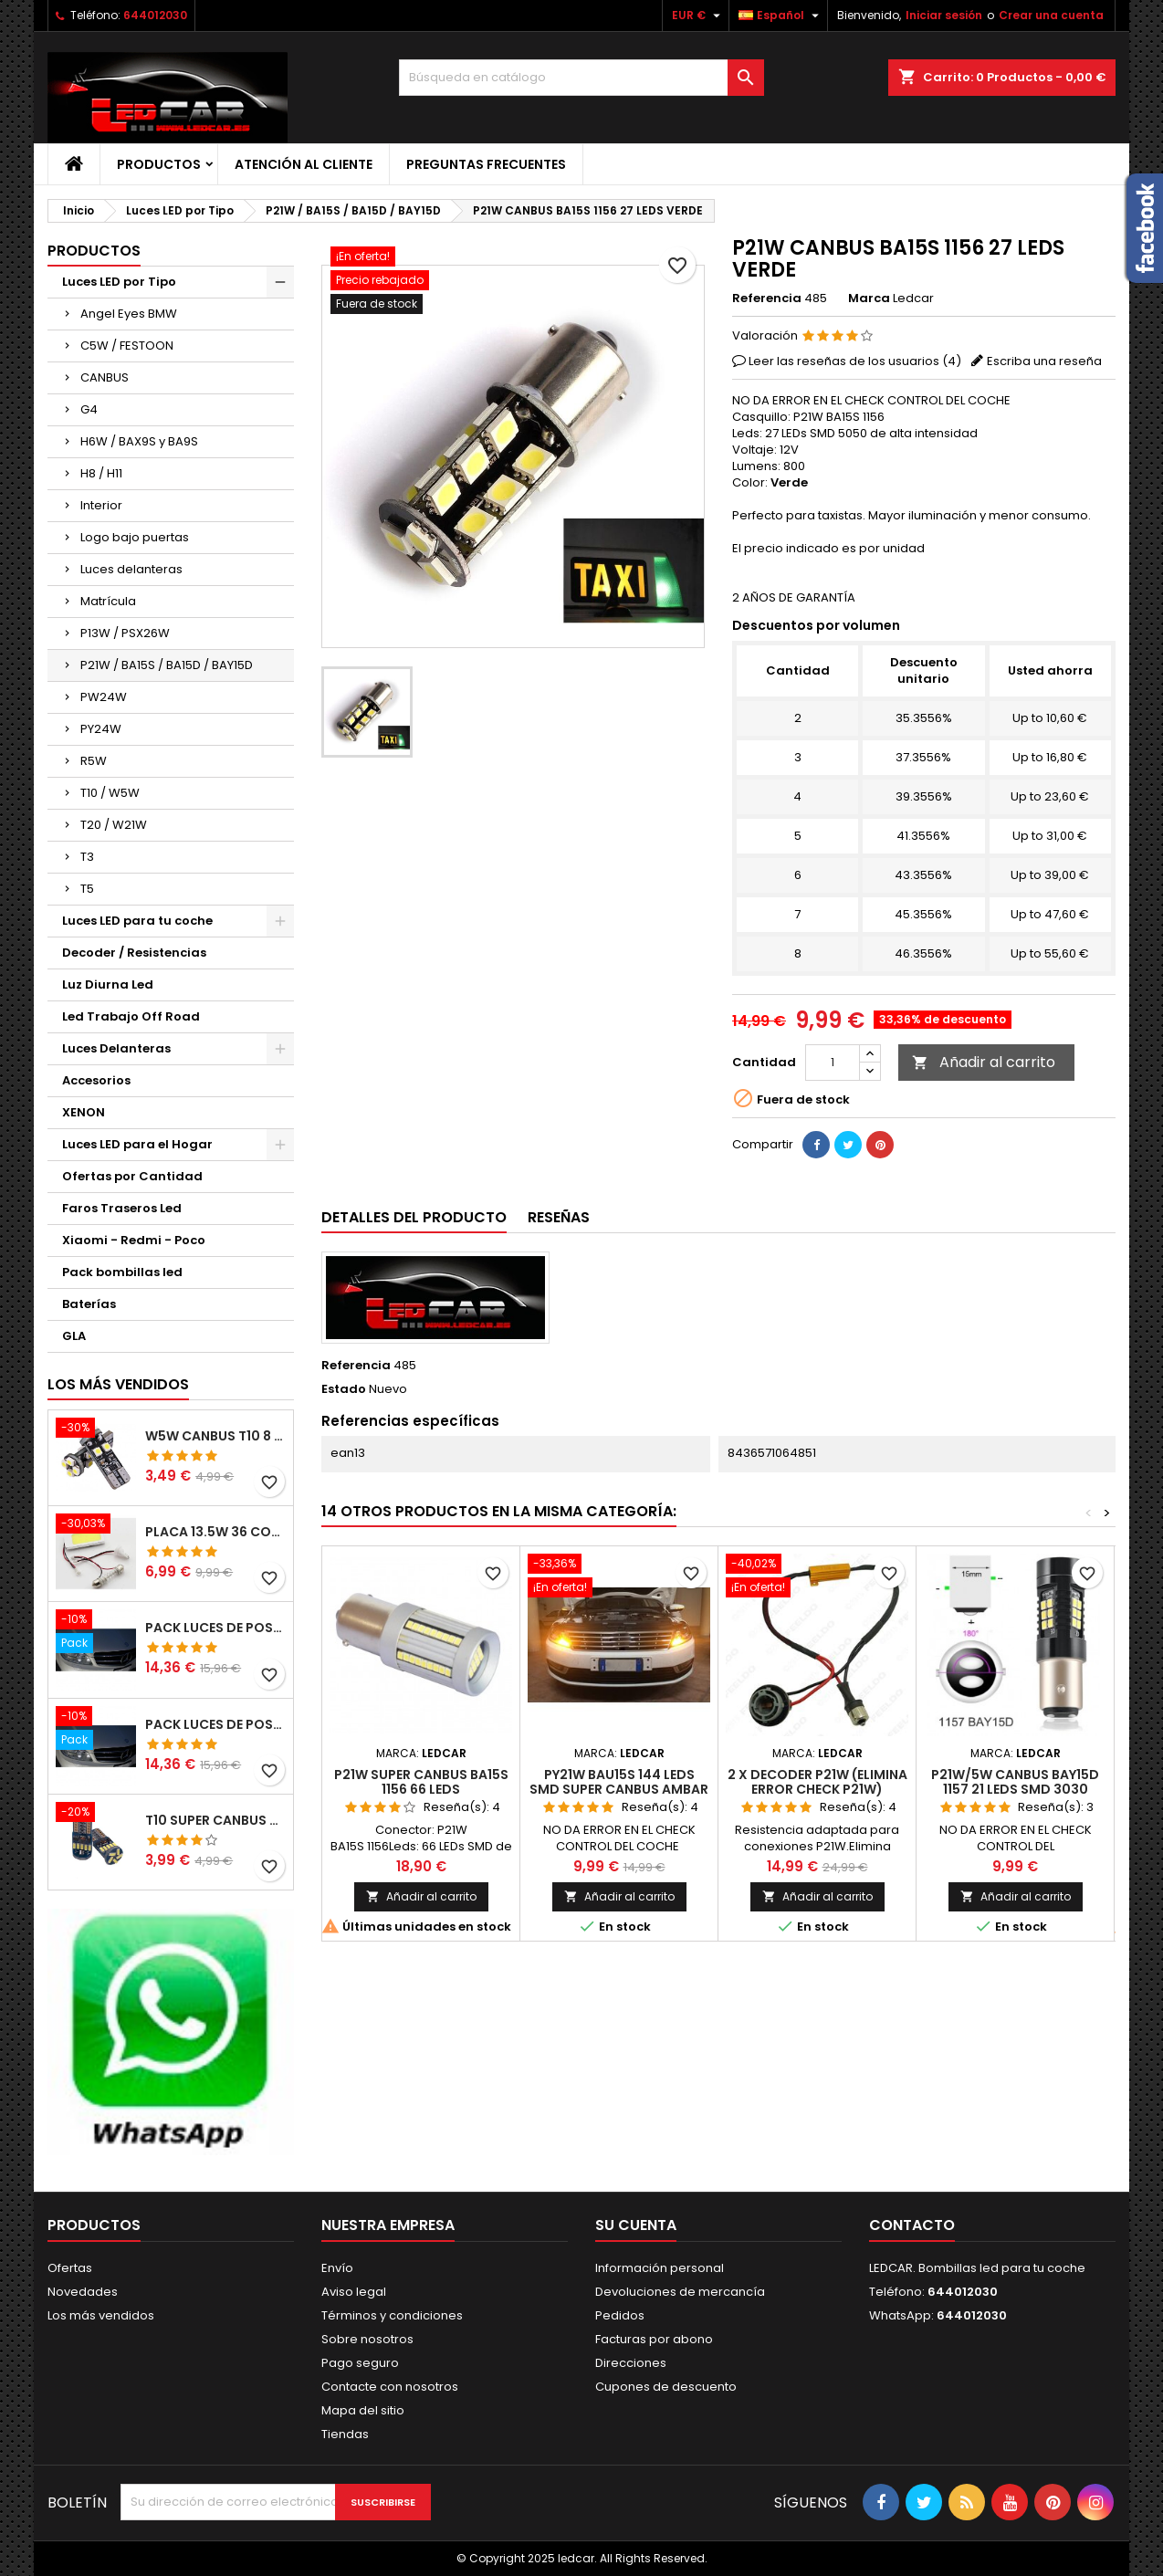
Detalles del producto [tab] (414, 1217)
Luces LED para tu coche (137, 920)
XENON (83, 1112)
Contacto (912, 2225)
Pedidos (619, 2315)
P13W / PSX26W (125, 633)
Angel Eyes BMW (128, 313)
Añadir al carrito (983, 1062)
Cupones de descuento (666, 2386)
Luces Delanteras (116, 1048)
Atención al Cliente (303, 164)
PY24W (100, 729)
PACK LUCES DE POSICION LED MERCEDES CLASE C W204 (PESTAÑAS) (215, 1627)
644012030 (155, 15)
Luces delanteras (131, 569)
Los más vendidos (118, 1384)
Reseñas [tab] (559, 1217)
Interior (101, 505)
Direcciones (630, 2363)
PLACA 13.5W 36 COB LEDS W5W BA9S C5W (215, 1531)
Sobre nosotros (367, 2339)
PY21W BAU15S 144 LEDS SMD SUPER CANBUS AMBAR (618, 1781)
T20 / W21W (113, 824)
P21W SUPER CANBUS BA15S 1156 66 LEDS (421, 1781)
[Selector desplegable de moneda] (698, 15)
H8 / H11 (101, 473)
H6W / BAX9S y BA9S (139, 441)
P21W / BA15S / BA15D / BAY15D (166, 665)
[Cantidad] (832, 1062)
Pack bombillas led (122, 1272)
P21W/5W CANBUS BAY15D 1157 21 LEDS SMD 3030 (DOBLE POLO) (1015, 1789)
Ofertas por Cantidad (132, 1176)
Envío (337, 2268)
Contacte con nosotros (389, 2386)
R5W (93, 761)
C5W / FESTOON (126, 345)
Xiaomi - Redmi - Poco (133, 1240)
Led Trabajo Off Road (131, 1016)
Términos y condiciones (392, 2315)
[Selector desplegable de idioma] (781, 15)
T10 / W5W (110, 792)
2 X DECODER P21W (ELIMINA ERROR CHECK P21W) (817, 1781)
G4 (89, 409)
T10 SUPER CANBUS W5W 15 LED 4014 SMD (215, 1820)
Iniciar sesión (944, 15)
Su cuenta (635, 2225)
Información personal (659, 2268)
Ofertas (69, 2268)
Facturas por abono (654, 2339)
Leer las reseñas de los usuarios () (855, 361)
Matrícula (108, 601)
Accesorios (96, 1080)
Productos (159, 164)
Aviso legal (353, 2291)
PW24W (103, 697)
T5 (87, 888)
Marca (869, 298)
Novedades (82, 2291)
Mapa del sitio (362, 2410)
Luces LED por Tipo (119, 281)
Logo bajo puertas (134, 537)
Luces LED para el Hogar (137, 1144)
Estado (343, 1389)
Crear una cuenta (1051, 15)
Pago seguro (360, 2363)
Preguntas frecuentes (486, 164)
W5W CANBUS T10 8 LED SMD (215, 1436)
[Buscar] (581, 77)
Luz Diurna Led (107, 984)
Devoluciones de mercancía (680, 2291)
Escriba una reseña (1044, 361)
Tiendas (345, 2434)
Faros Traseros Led (122, 1208)
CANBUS (104, 377)
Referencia (767, 298)
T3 (87, 856)
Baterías (89, 1304)
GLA (74, 1336)
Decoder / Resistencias (134, 952)
